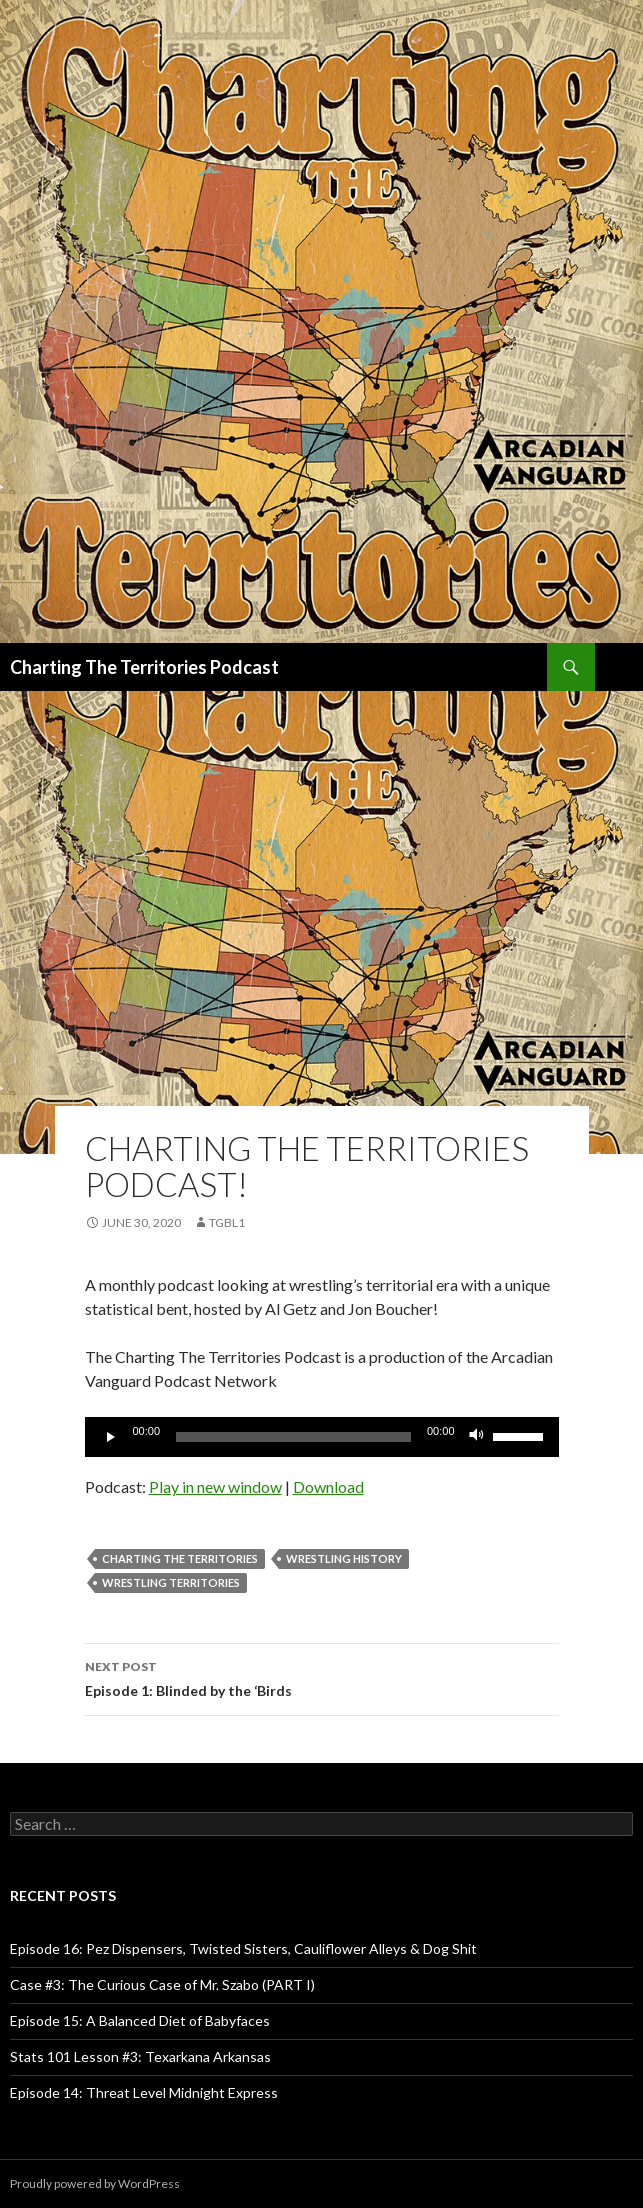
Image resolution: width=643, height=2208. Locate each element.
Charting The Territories (180, 1558)
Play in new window (215, 1486)
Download (328, 1486)
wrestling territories (171, 1582)
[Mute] (477, 1437)
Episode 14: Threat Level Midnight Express (144, 2092)
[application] (322, 1437)
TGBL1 (227, 1222)
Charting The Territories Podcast (144, 667)
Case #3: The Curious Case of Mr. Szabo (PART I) (162, 1984)
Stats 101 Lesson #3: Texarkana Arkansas (140, 2056)
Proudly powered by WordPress (95, 2183)
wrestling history (344, 1558)
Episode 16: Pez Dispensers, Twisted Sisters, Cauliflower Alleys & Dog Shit (243, 1948)
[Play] (111, 1437)
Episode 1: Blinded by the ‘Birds (322, 1677)
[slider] (293, 1437)
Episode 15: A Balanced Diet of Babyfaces (140, 2020)
